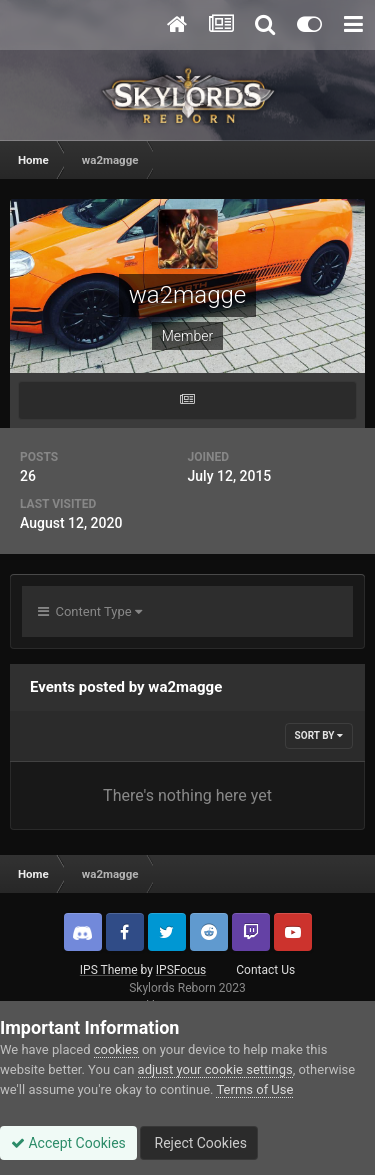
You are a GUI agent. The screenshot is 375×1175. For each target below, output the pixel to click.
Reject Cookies (199, 1143)
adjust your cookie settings (215, 1069)
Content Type (90, 611)
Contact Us (265, 970)
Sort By (319, 735)
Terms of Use (254, 1089)
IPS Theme (109, 970)
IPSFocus (181, 970)
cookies (116, 1049)
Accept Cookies (68, 1143)
